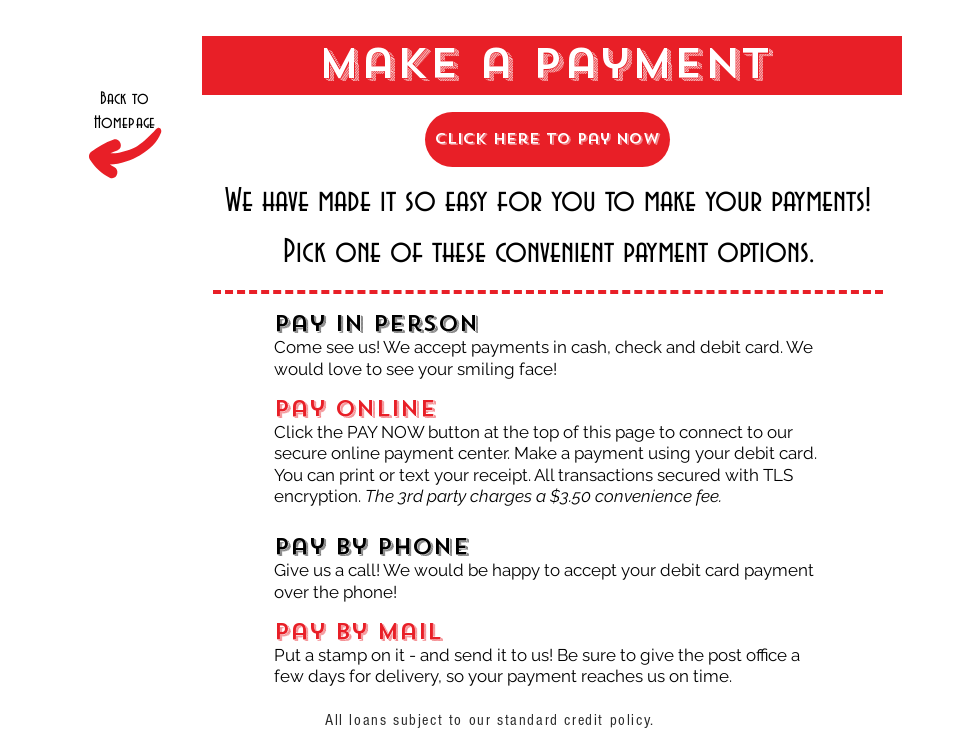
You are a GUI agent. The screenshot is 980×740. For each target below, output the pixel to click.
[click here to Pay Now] (547, 139)
